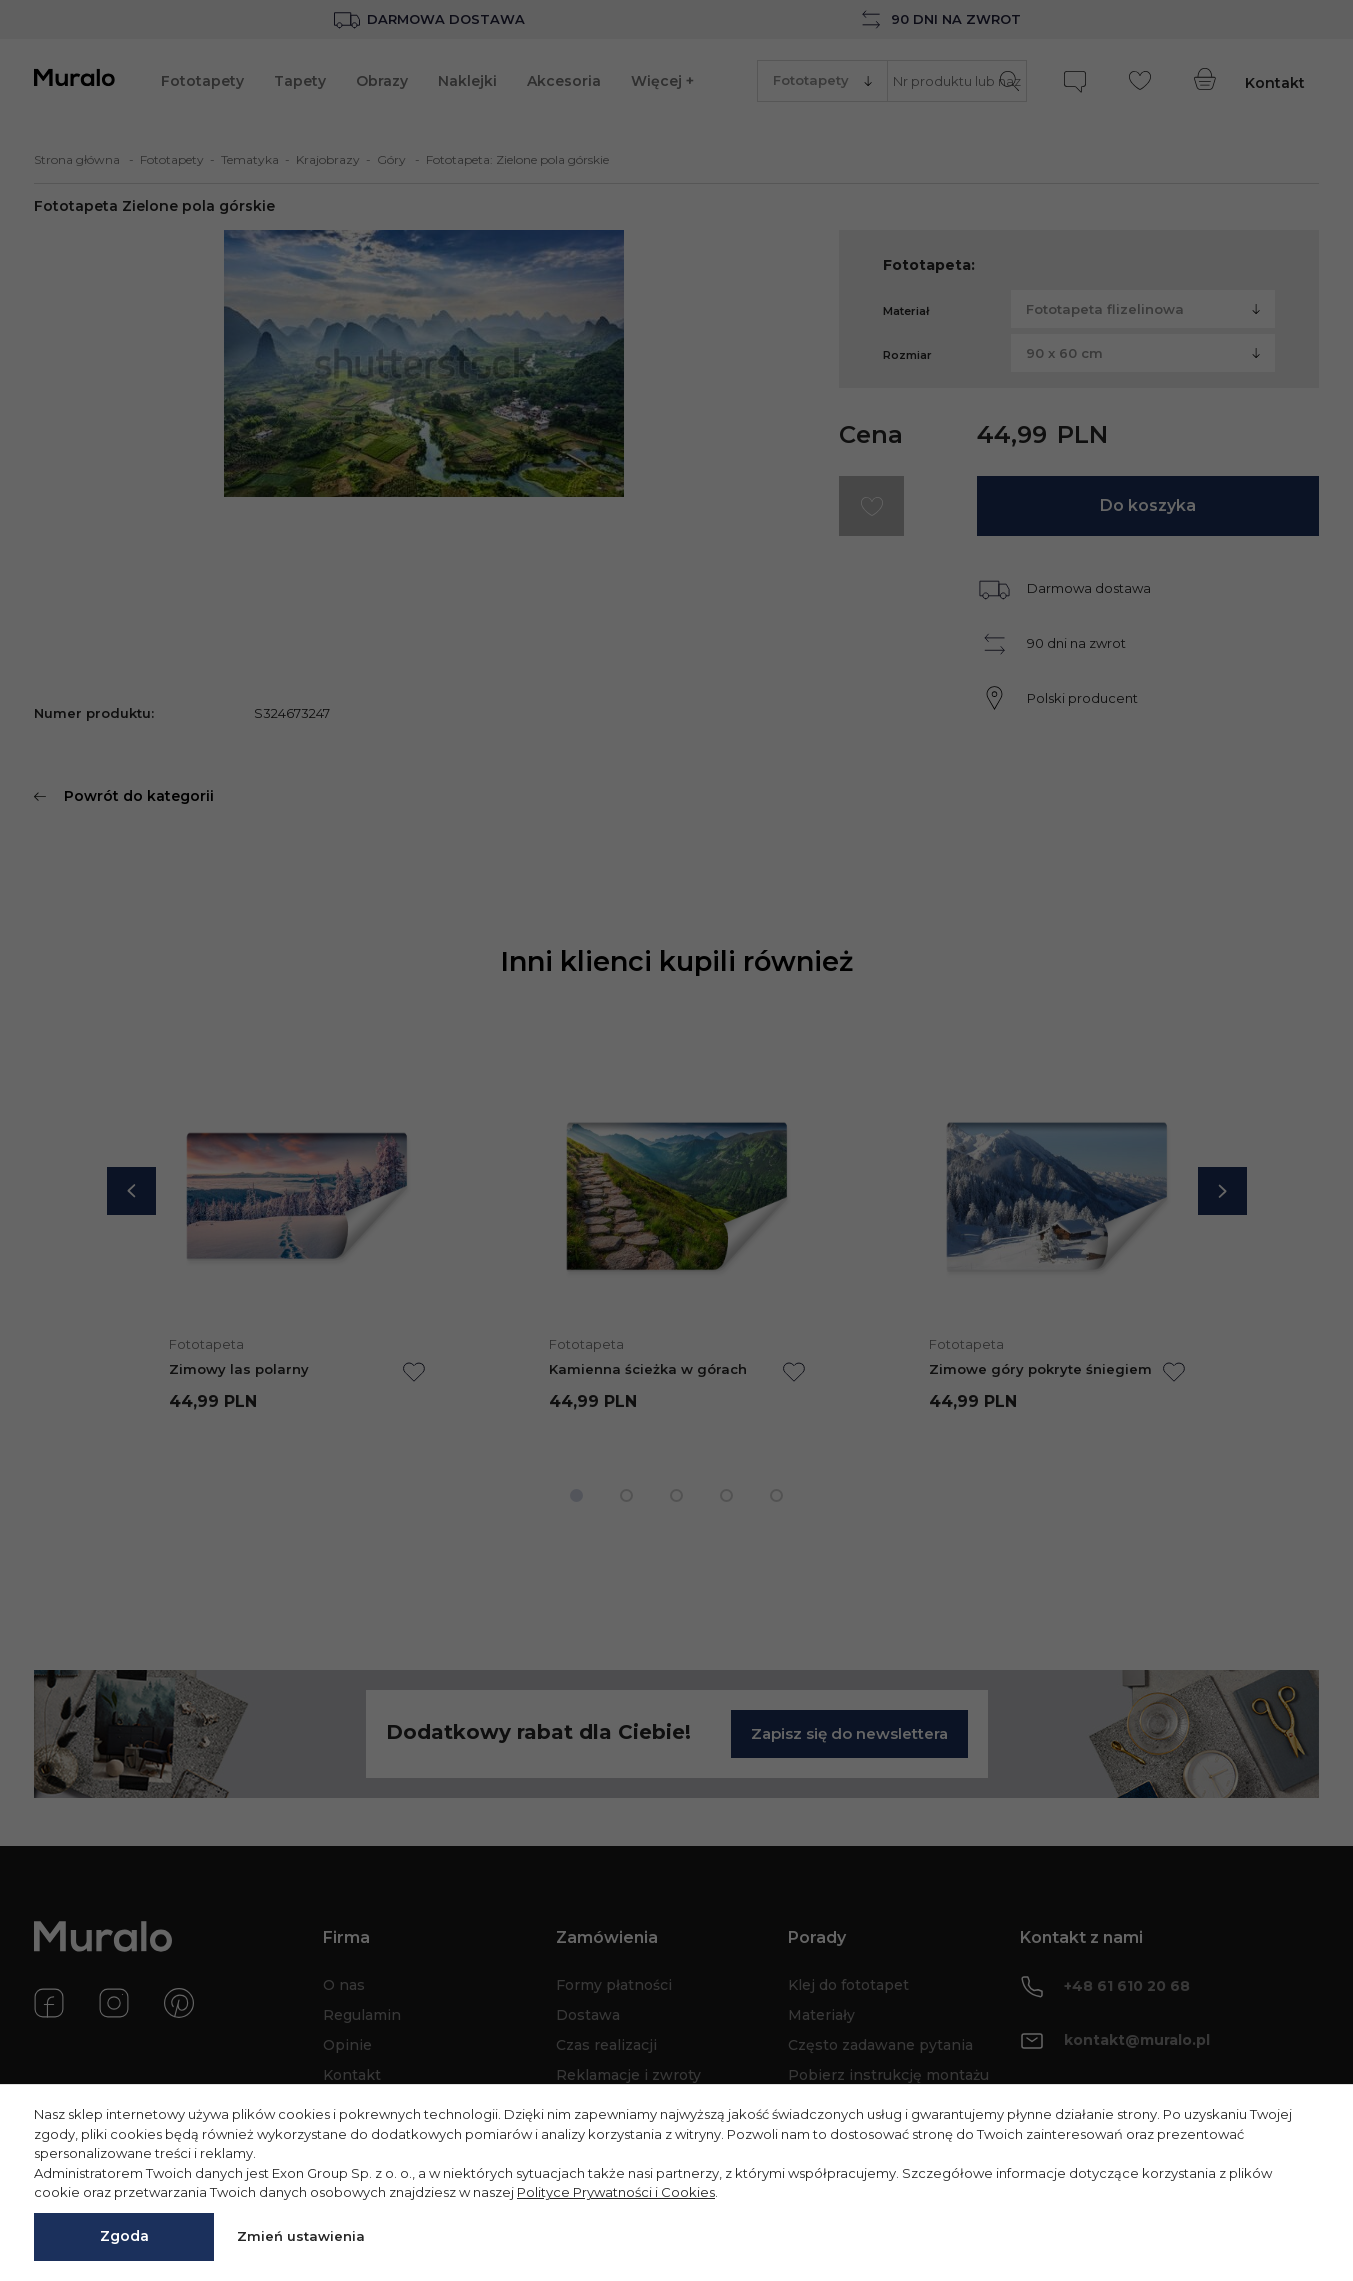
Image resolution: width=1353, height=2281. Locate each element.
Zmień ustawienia (301, 2236)
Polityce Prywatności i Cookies (616, 2192)
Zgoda (124, 2236)
